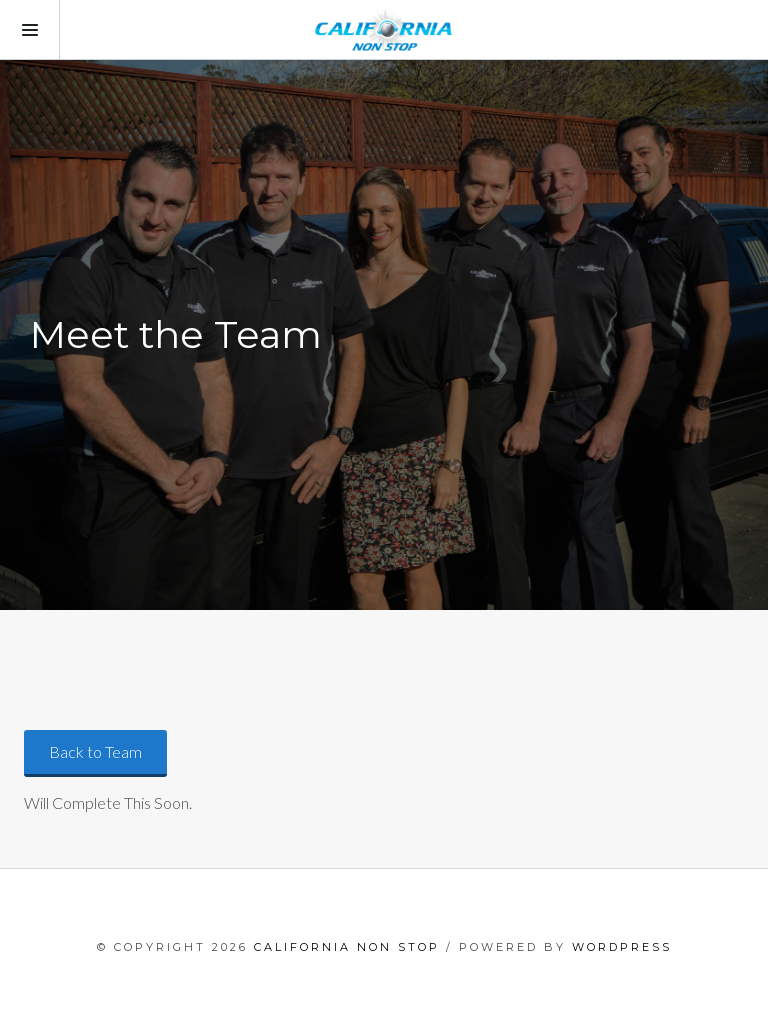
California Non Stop (347, 947)
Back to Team (95, 751)
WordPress (622, 947)
